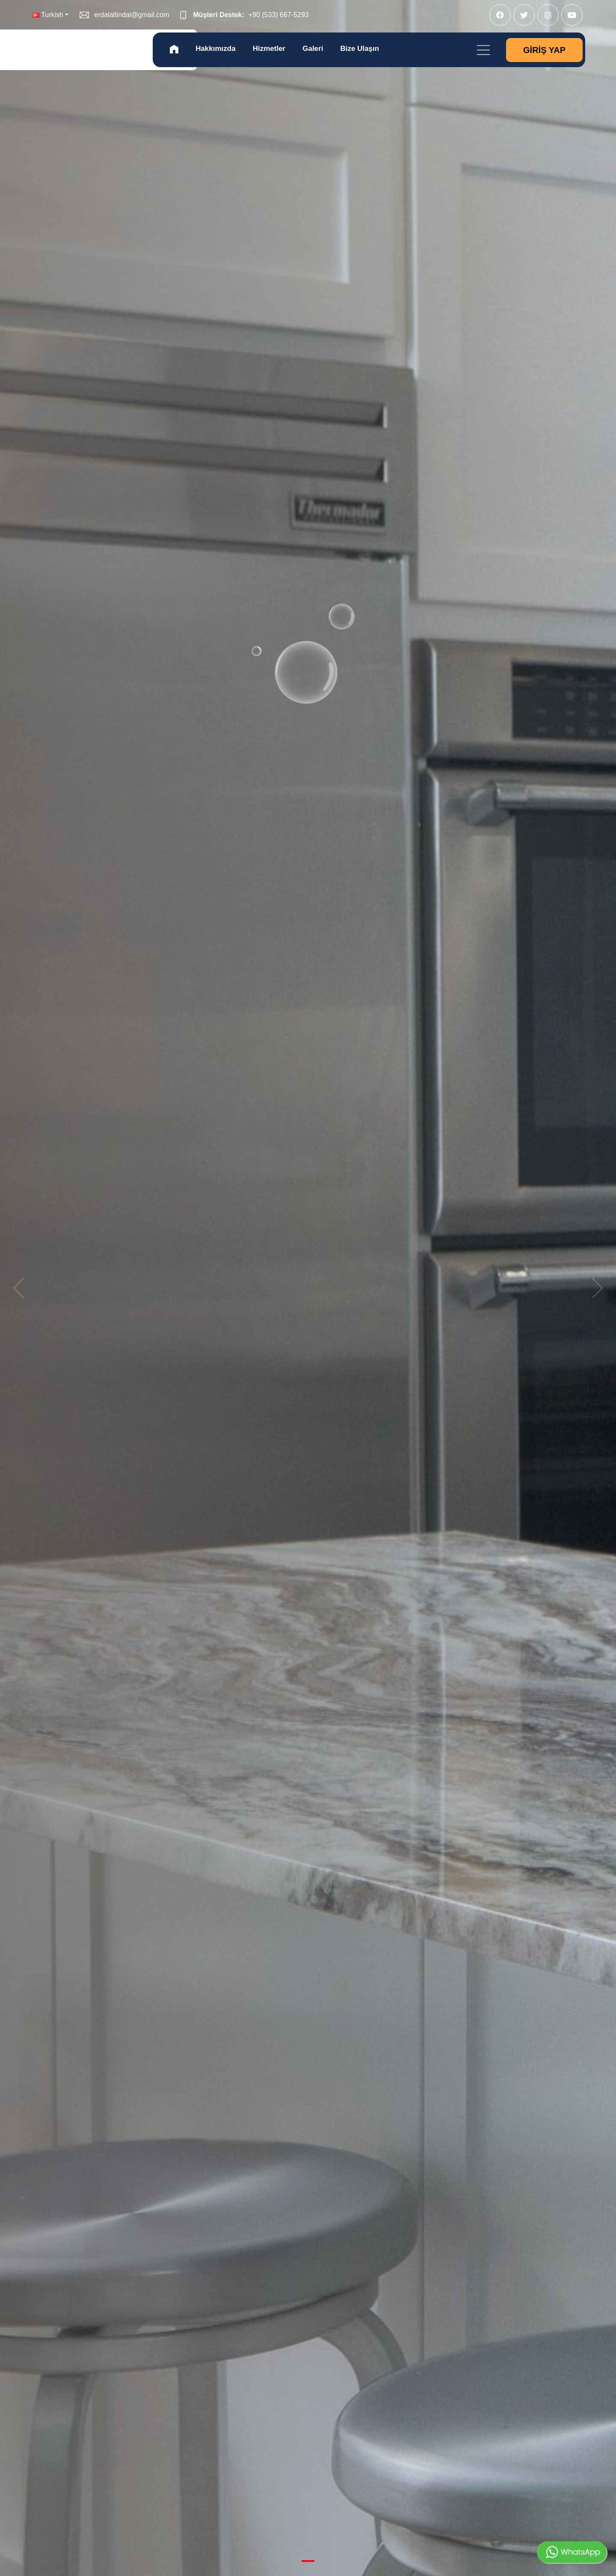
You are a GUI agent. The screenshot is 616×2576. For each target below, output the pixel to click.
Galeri (312, 48)
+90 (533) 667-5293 (279, 14)
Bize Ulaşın (359, 48)
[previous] (21, 1288)
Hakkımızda (215, 48)
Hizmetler (269, 48)
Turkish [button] (48, 14)
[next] (595, 1288)
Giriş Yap (544, 50)
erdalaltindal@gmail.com (131, 14)
